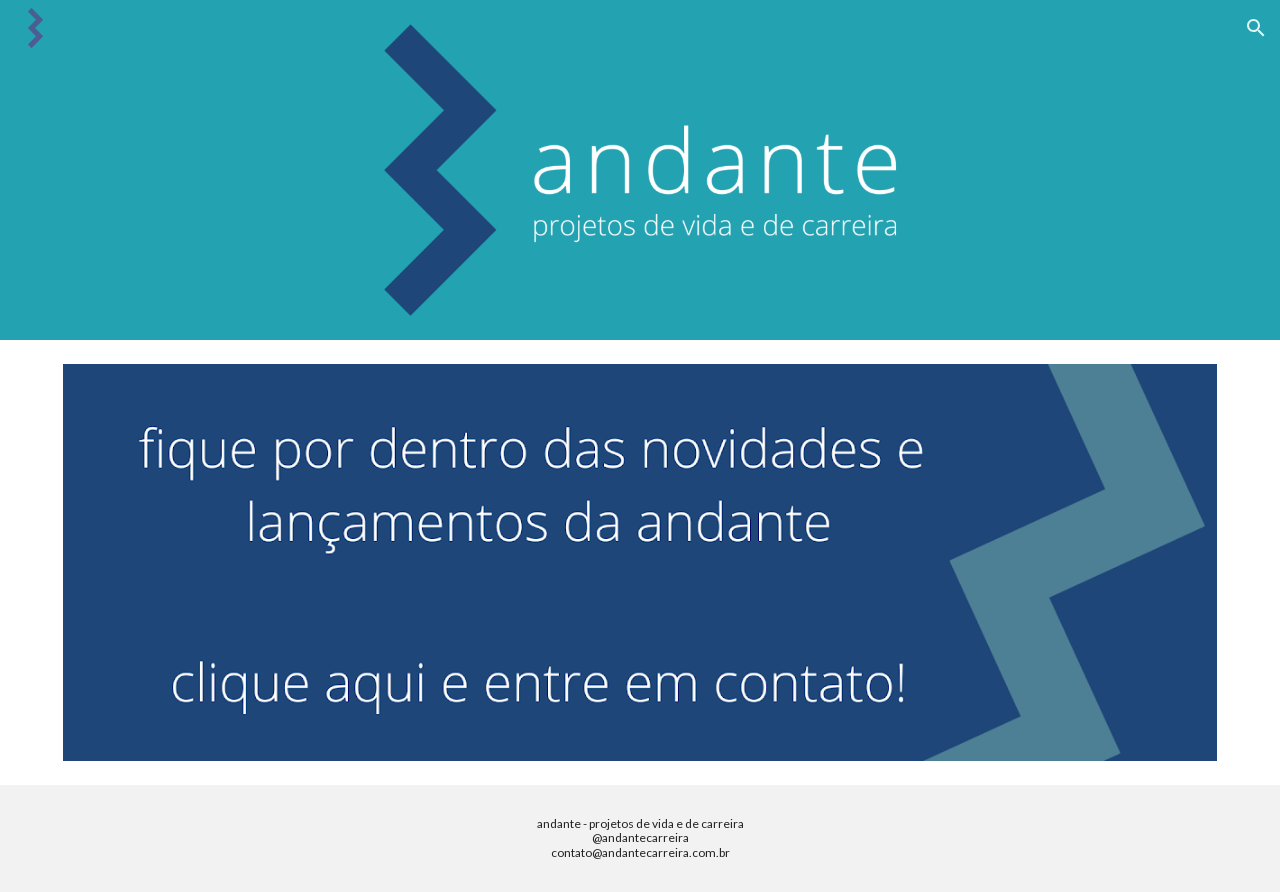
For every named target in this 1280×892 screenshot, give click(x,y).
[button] (1256, 28)
